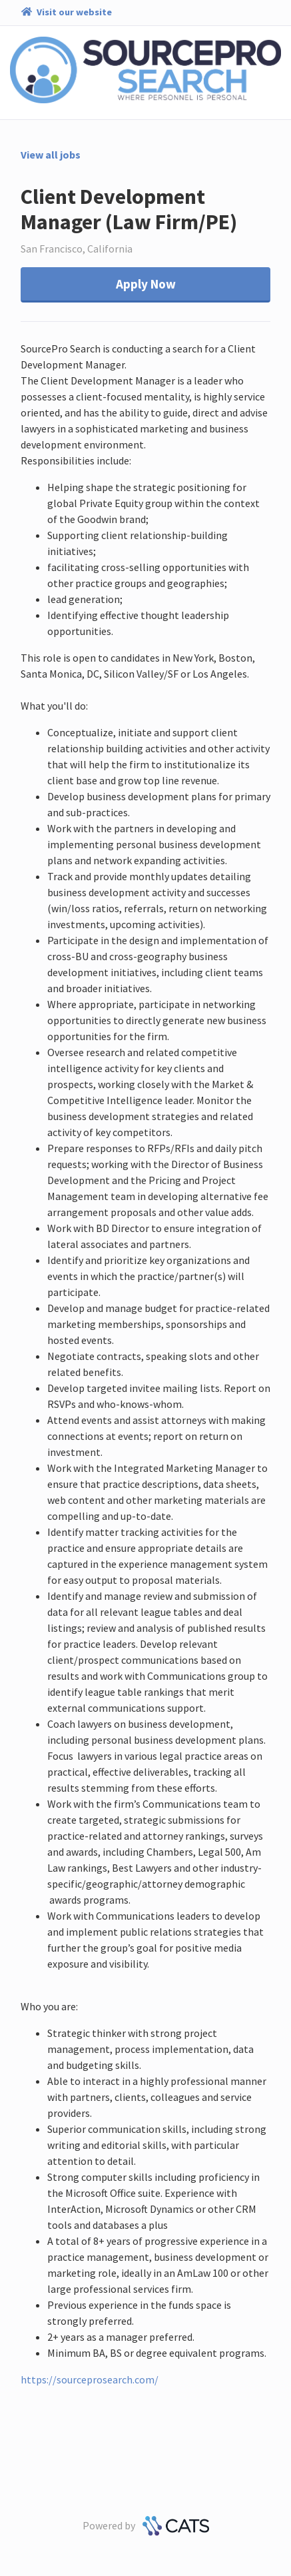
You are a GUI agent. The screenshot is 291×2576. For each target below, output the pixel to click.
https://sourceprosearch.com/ (89, 2379)
